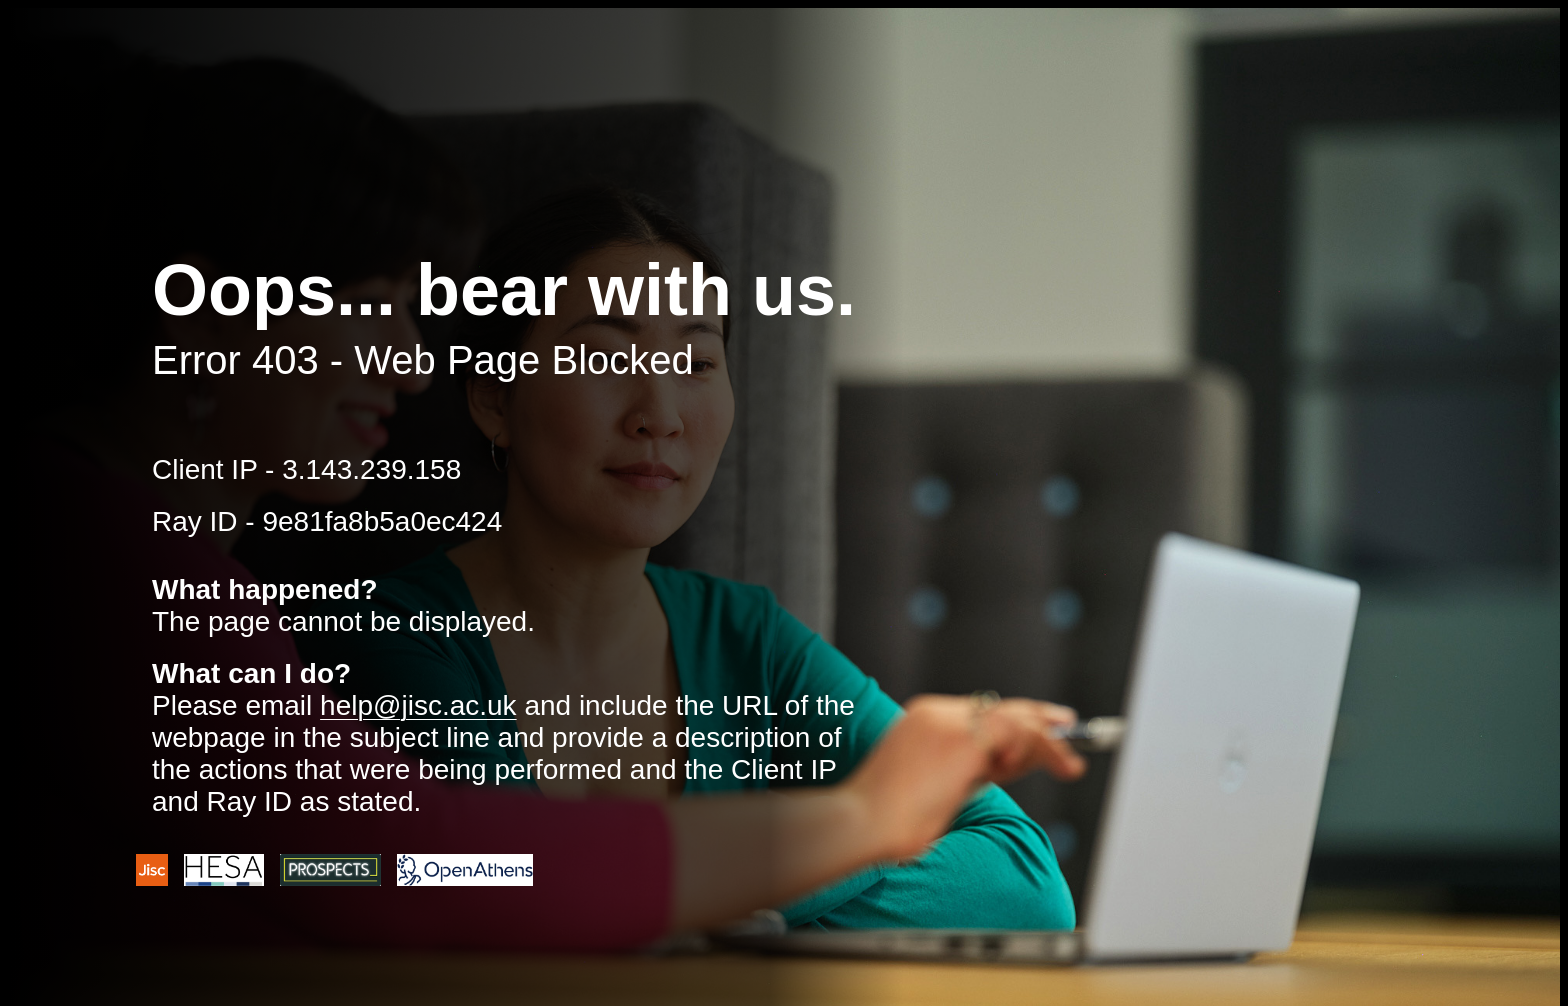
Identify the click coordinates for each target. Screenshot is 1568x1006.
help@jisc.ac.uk (418, 705)
